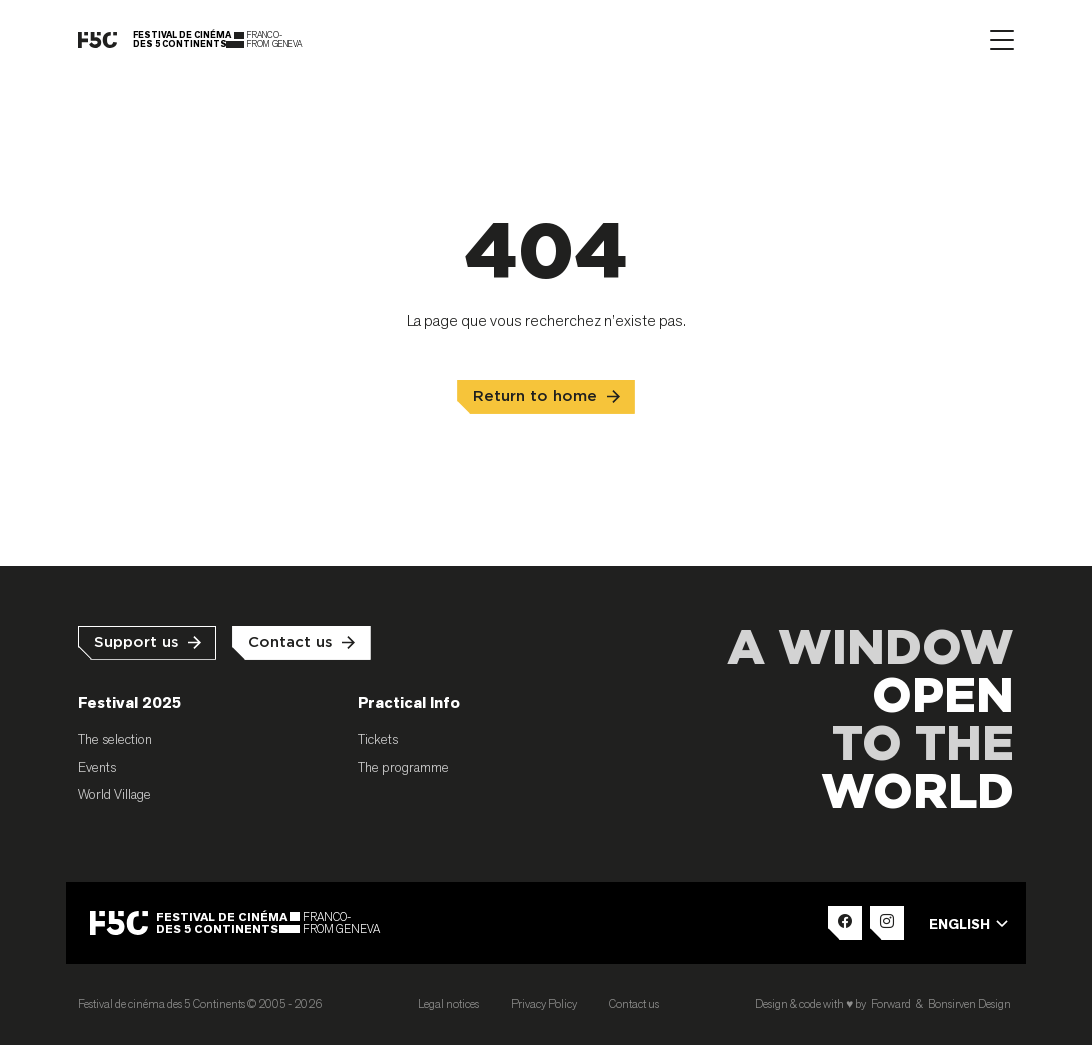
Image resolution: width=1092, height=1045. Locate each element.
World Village (114, 794)
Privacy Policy (544, 1003)
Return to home (535, 396)
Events (97, 767)
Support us (136, 642)
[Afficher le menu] (1002, 40)
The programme (403, 767)
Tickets (378, 739)
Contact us (290, 642)
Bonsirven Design (969, 1003)
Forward (891, 1003)
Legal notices (448, 1003)
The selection (115, 739)
